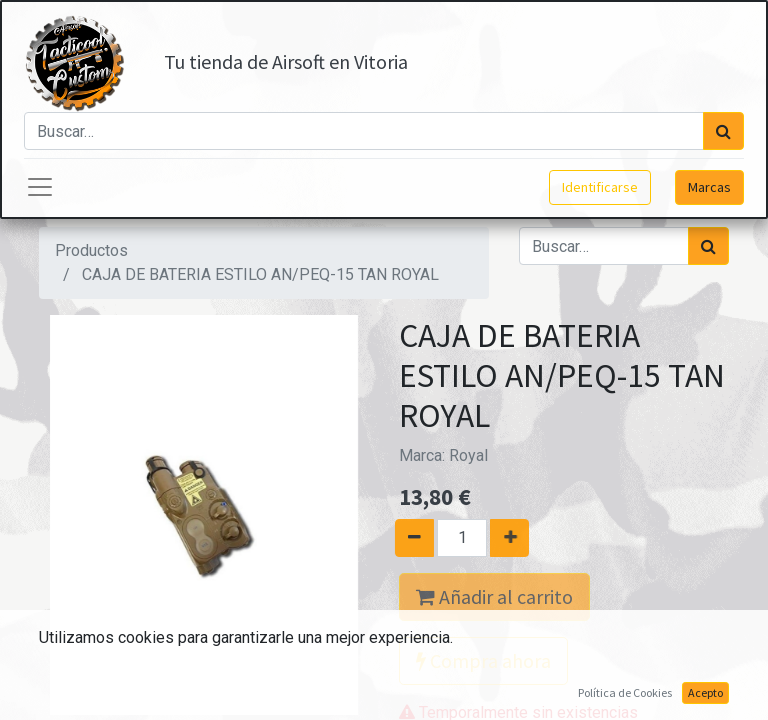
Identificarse (600, 187)
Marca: (443, 455)
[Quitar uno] (407, 538)
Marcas (709, 187)
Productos (91, 250)
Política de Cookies (625, 692)
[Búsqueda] (723, 131)
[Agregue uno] (516, 538)
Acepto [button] (705, 692)
